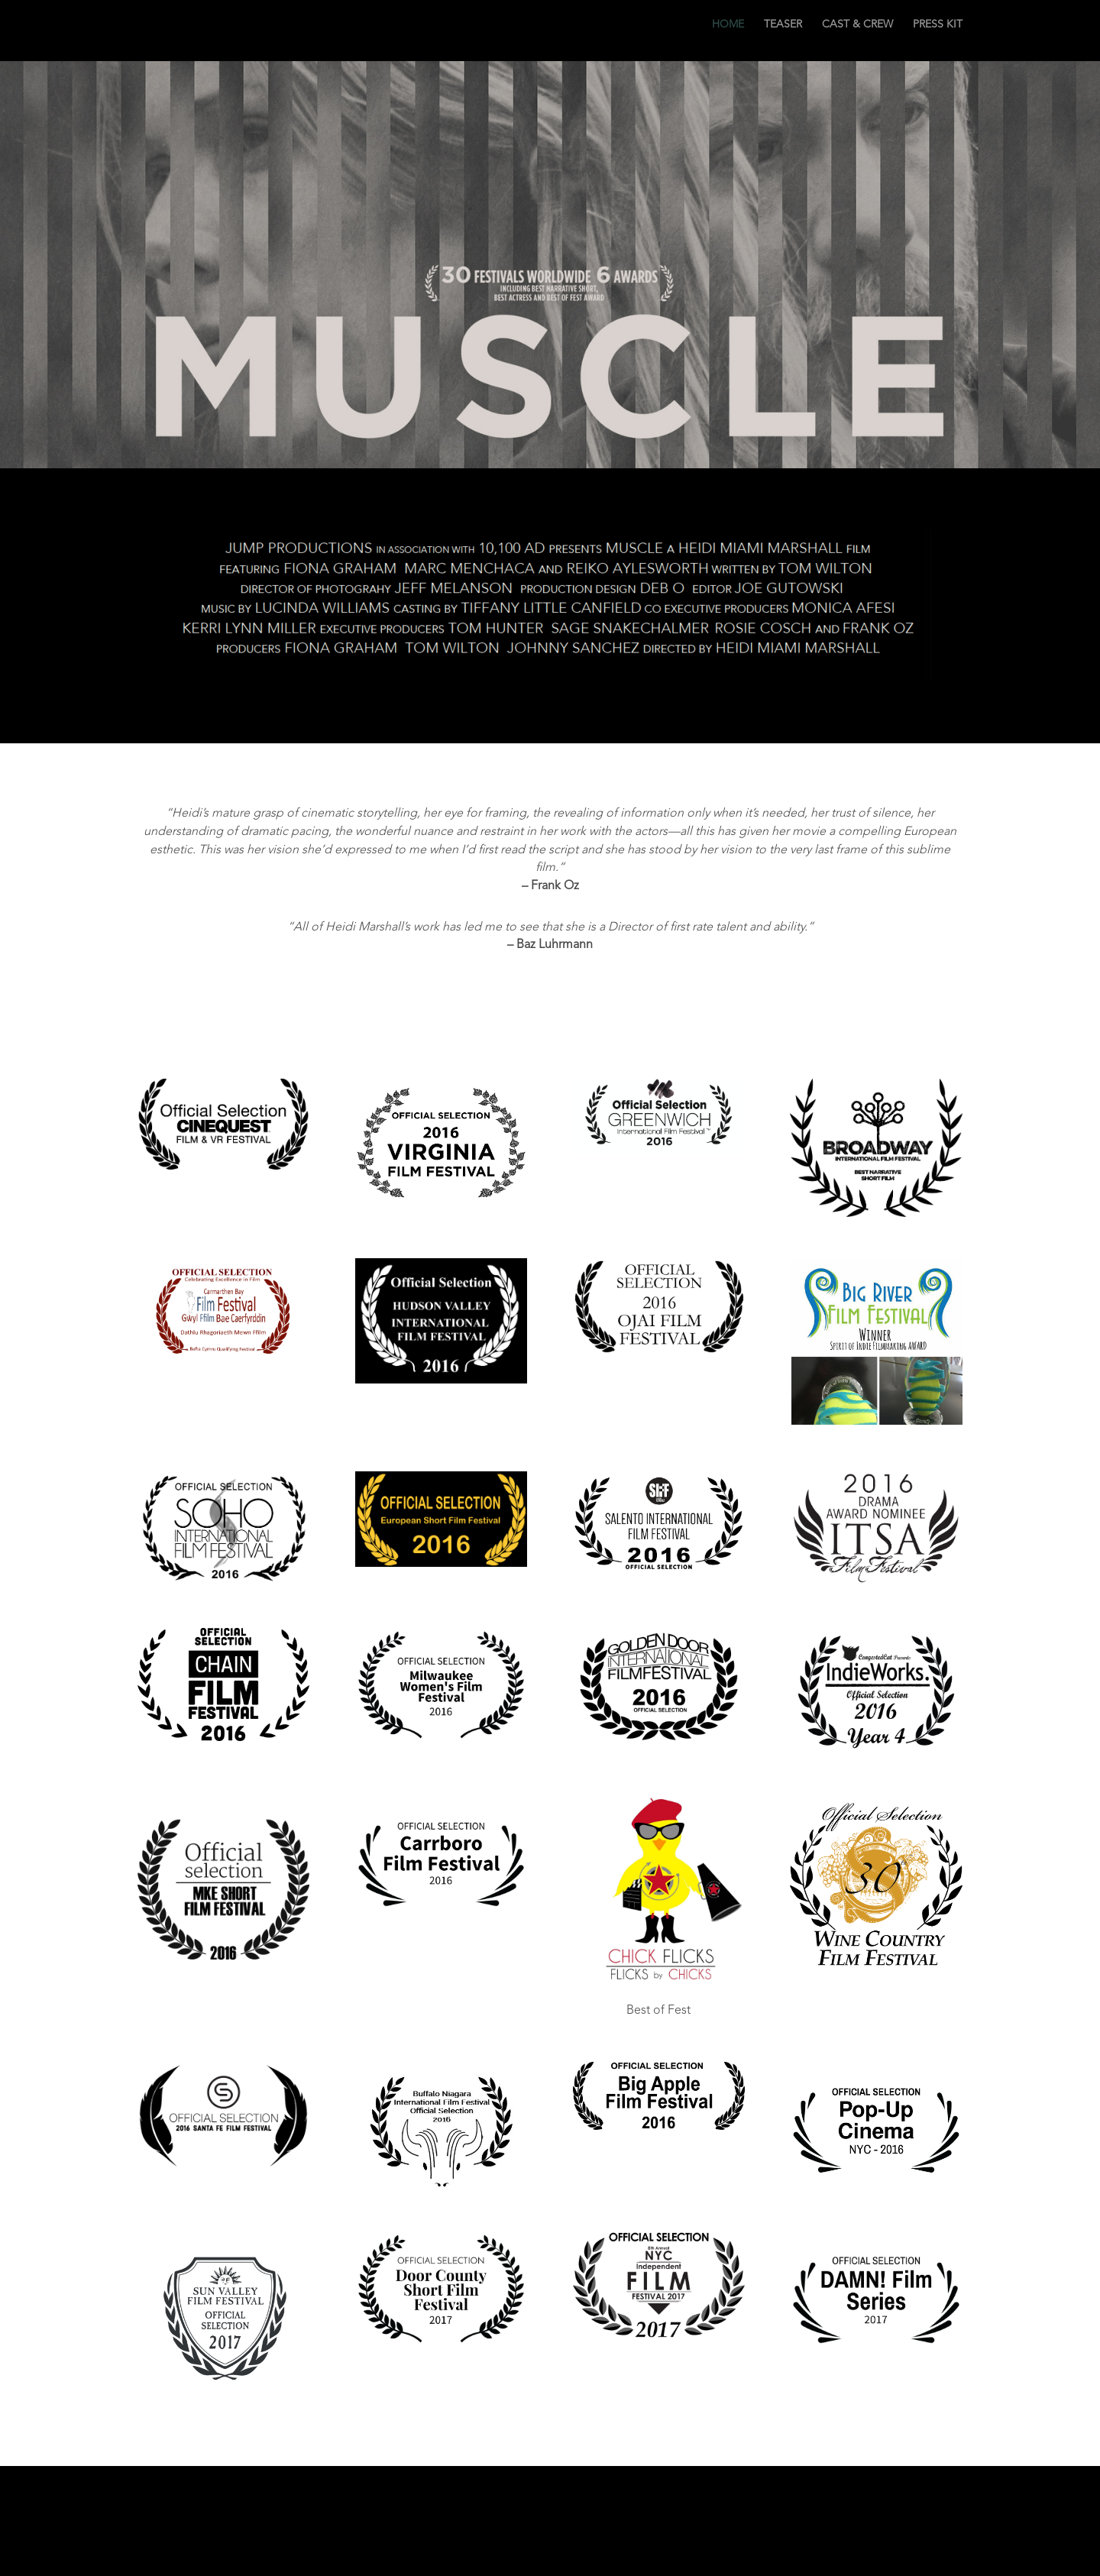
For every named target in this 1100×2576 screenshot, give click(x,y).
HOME (728, 30)
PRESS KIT (937, 30)
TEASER (783, 30)
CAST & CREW (857, 30)
